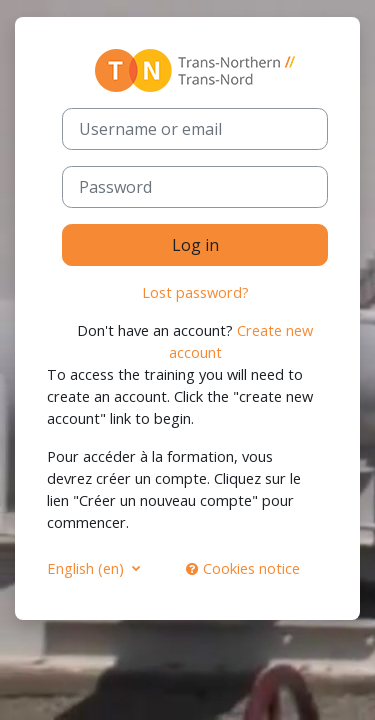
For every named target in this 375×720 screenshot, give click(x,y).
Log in (195, 245)
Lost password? (195, 292)
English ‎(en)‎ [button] (87, 568)
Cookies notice (243, 568)
